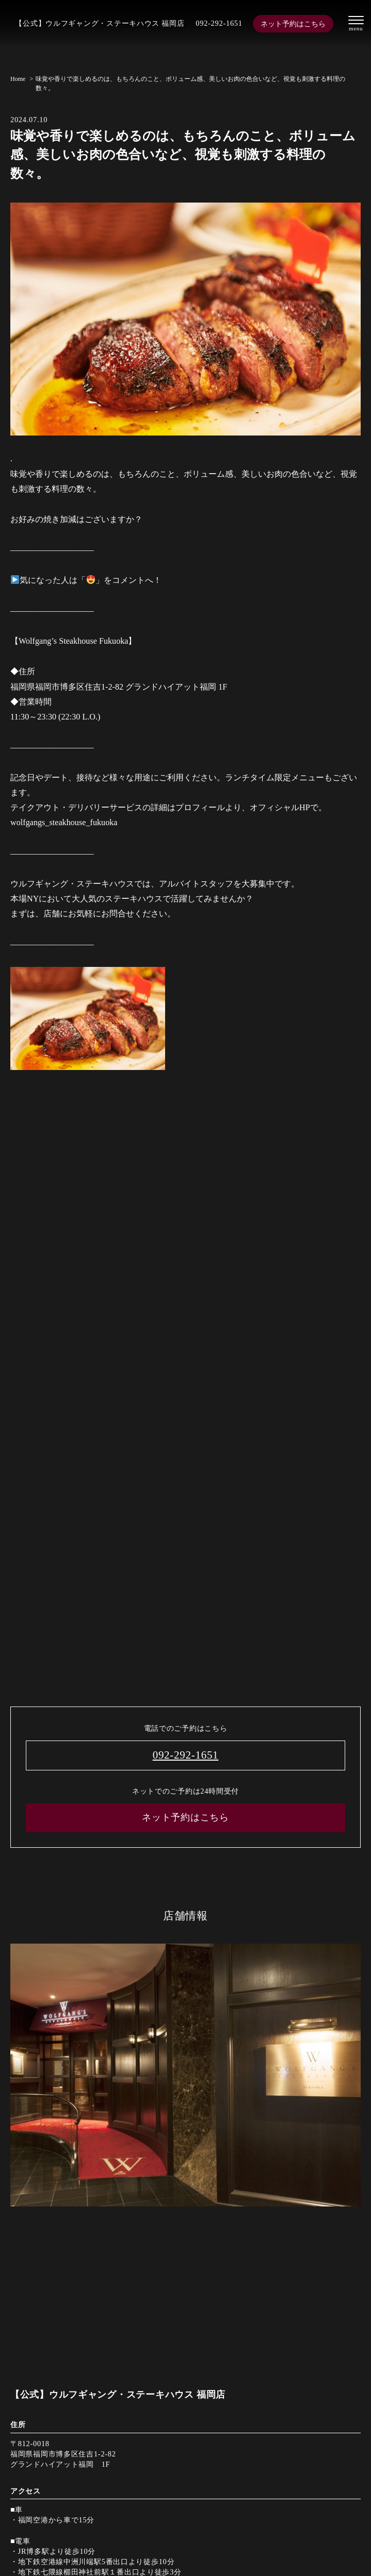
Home (17, 78)
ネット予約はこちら (293, 24)
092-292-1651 (219, 23)
